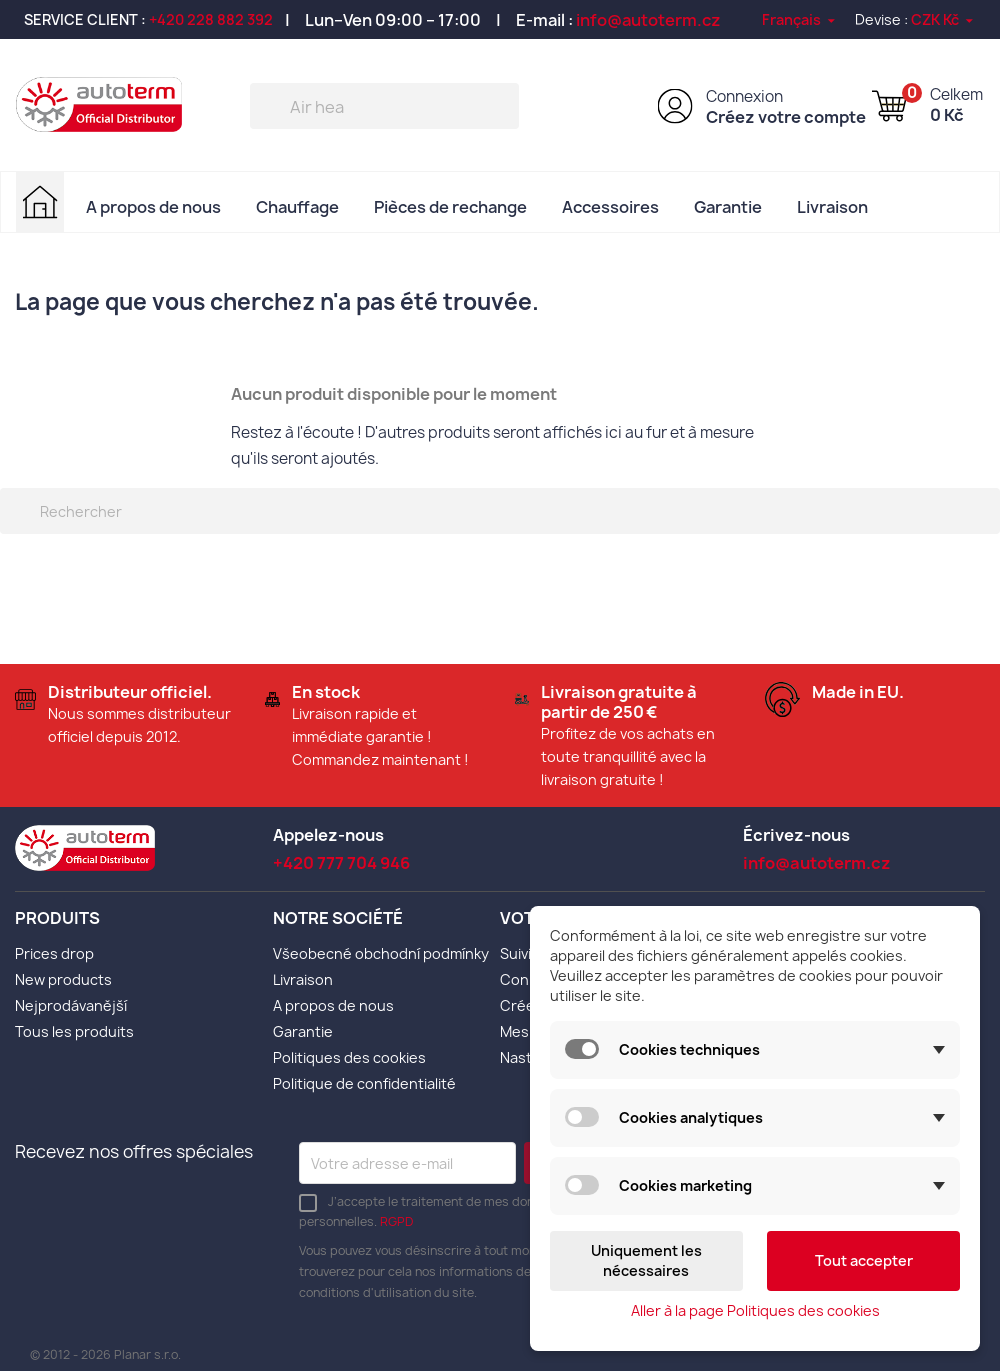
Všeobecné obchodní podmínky (381, 953)
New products (63, 979)
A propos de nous (153, 207)
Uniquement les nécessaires (646, 1260)
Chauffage (297, 207)
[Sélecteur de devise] (943, 19)
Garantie (728, 207)
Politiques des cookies (349, 1057)
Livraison (832, 207)
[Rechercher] (384, 106)
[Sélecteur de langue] (800, 19)
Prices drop (54, 953)
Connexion (744, 96)
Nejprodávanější (71, 1005)
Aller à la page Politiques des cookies (755, 1310)
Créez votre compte (786, 117)
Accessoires (610, 207)
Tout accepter (864, 1260)
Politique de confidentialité (364, 1083)
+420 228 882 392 (211, 19)
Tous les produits (74, 1031)
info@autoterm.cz (648, 20)
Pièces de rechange (450, 207)
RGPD (396, 1221)
